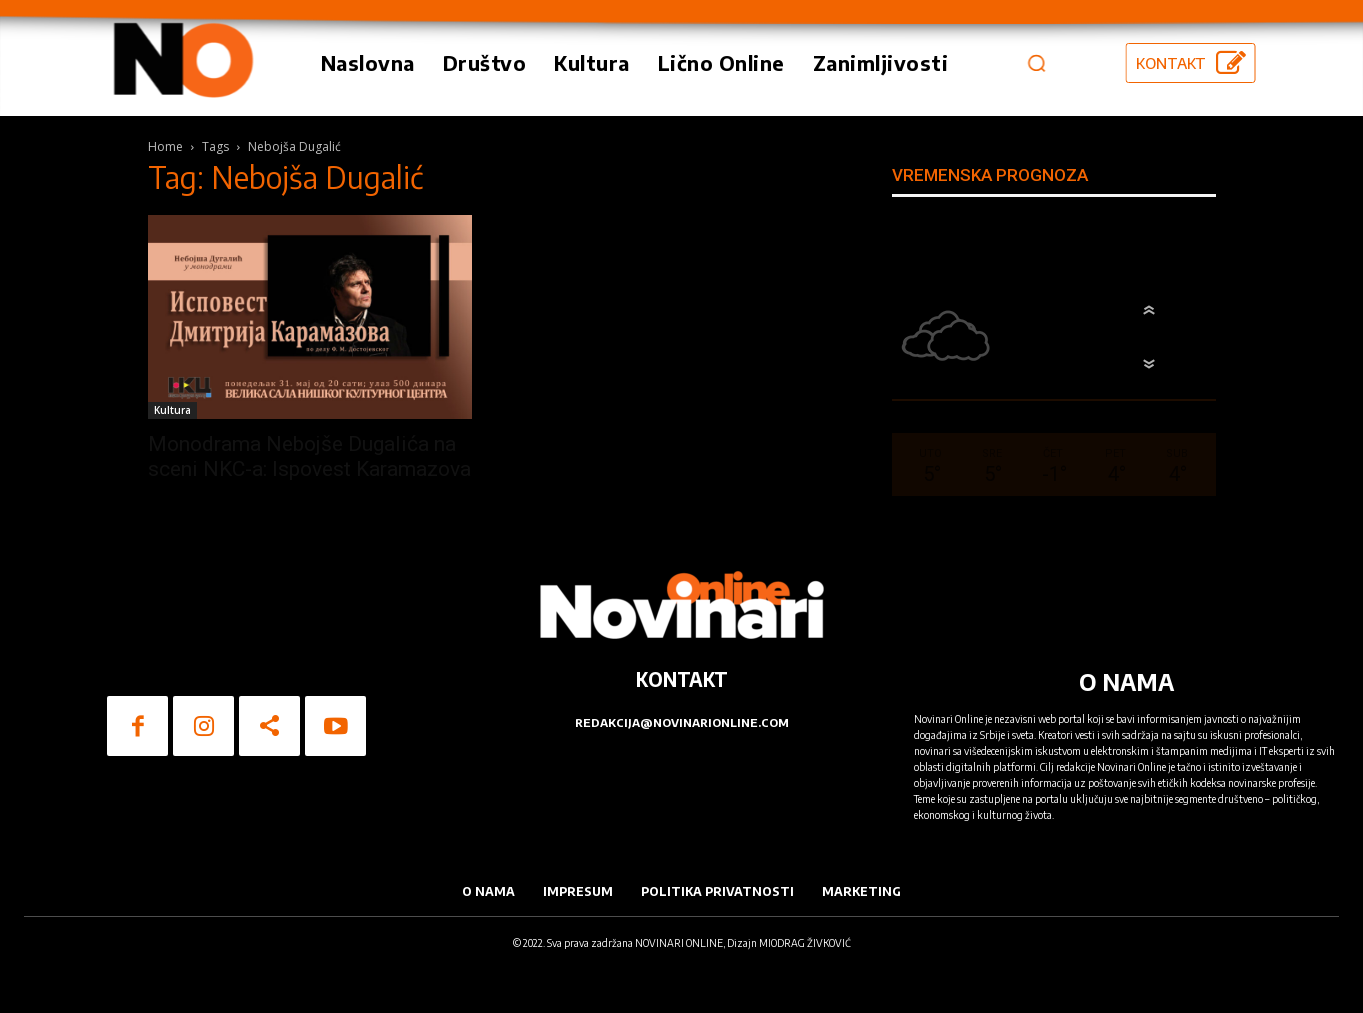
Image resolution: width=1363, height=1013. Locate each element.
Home (165, 146)
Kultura (172, 410)
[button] (1036, 63)
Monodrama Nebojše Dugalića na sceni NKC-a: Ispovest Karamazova (309, 456)
